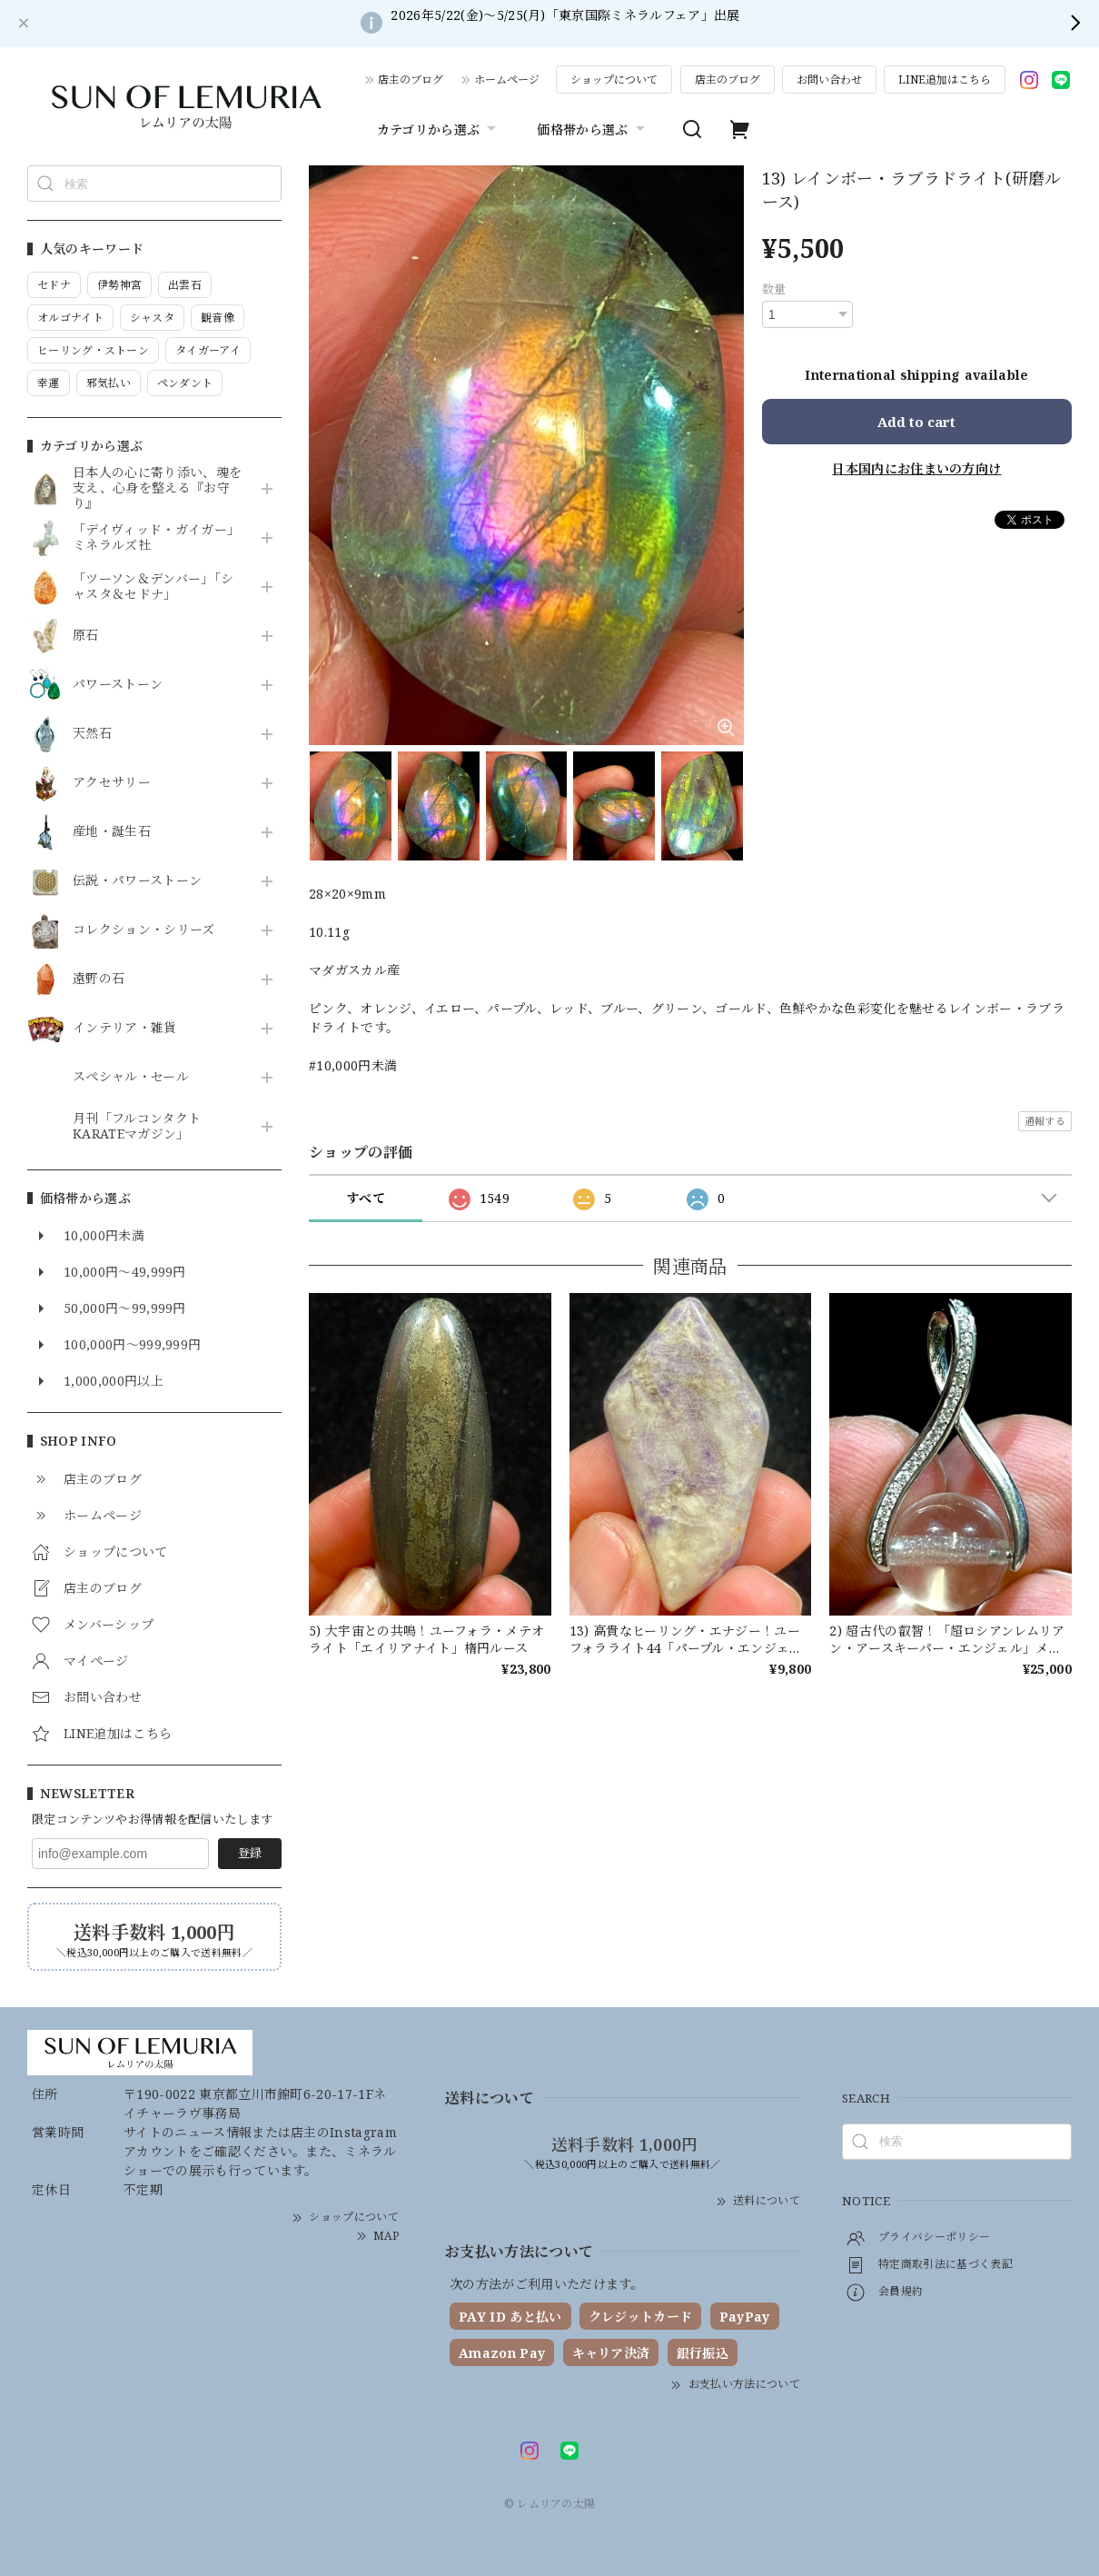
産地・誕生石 (112, 832)
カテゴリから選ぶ (439, 129)
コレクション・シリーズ (144, 930)
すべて (365, 1198)
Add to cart (916, 422)
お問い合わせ (829, 79)
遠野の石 (98, 979)
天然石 (92, 733)
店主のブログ (410, 79)
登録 (250, 1853)
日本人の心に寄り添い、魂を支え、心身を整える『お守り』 (157, 488)
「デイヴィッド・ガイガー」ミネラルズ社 (156, 537)
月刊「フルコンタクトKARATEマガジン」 (137, 1126)
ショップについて (614, 79)
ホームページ (507, 79)
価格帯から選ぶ (593, 129)
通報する (1045, 1121)
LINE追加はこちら (944, 79)
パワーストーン (118, 684)
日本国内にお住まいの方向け (916, 468)
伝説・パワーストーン (137, 881)
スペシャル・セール (131, 1077)
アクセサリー (112, 783)
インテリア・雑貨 (125, 1028)
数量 (774, 289)
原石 (86, 635)
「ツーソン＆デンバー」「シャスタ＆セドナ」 (153, 587)
